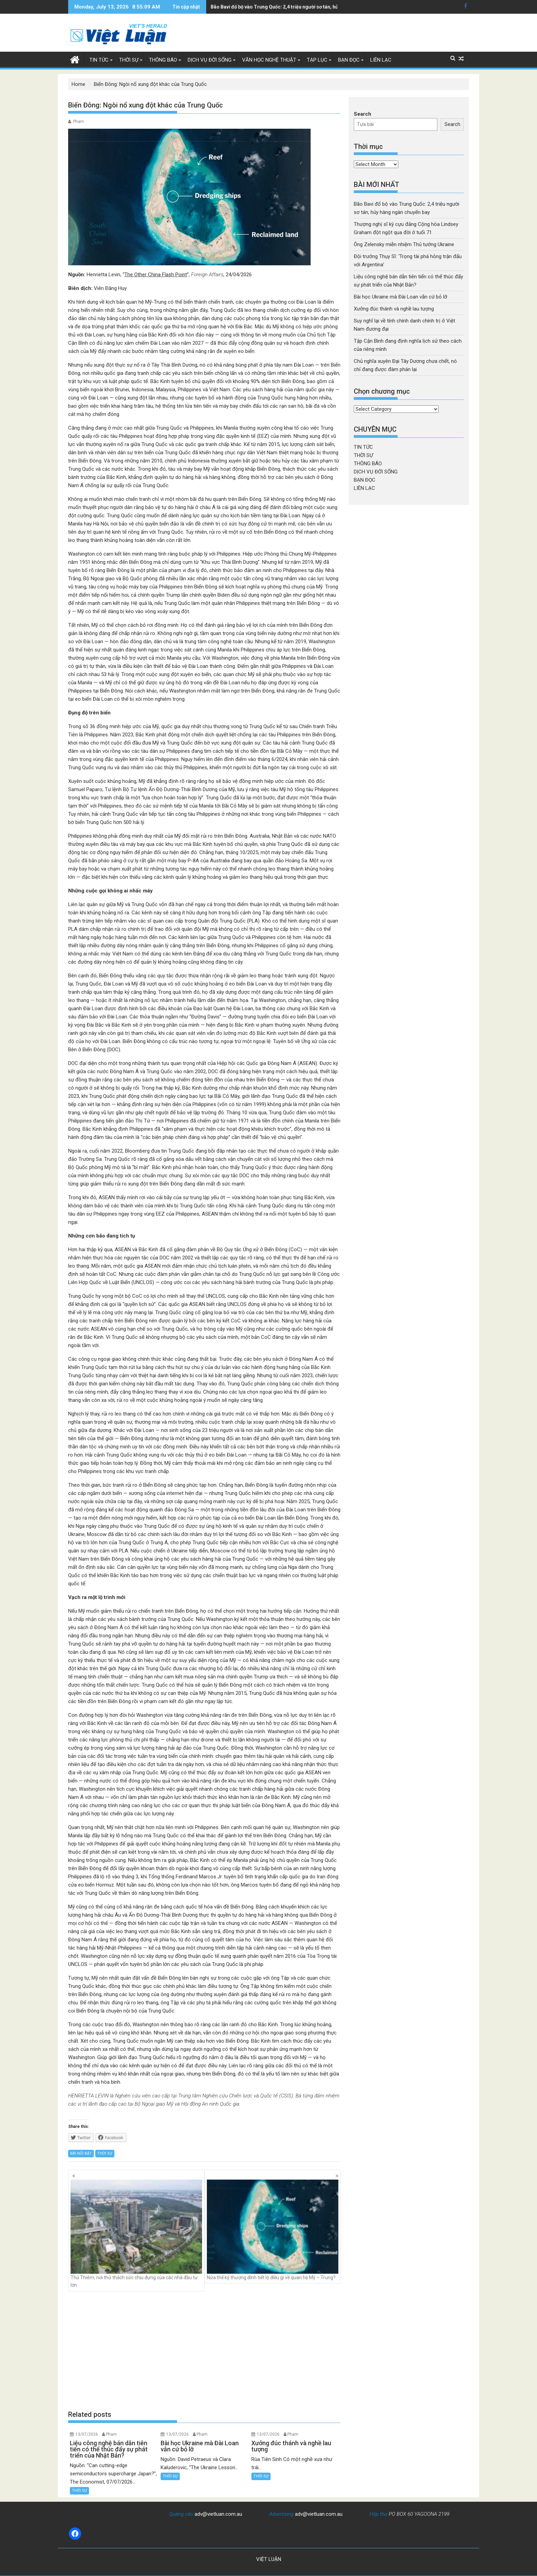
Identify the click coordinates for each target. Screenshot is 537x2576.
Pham (78, 121)
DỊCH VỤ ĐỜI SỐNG (210, 60)
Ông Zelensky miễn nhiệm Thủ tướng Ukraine (404, 244)
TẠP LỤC (317, 60)
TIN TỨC (99, 60)
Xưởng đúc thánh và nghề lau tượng (394, 309)
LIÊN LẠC (380, 60)
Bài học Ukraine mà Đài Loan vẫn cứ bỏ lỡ (400, 297)
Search (362, 114)
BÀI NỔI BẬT (81, 2153)
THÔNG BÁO (163, 60)
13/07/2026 (86, 2434)
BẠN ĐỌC (349, 60)
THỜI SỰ (128, 60)
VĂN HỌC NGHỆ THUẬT (269, 60)
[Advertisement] (204, 2350)
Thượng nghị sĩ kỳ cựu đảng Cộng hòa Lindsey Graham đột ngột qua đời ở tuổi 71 (301, 7)
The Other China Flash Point (155, 274)
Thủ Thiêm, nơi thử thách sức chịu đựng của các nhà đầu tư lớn (136, 2234)
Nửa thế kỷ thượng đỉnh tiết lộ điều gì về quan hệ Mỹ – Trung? (272, 2230)
